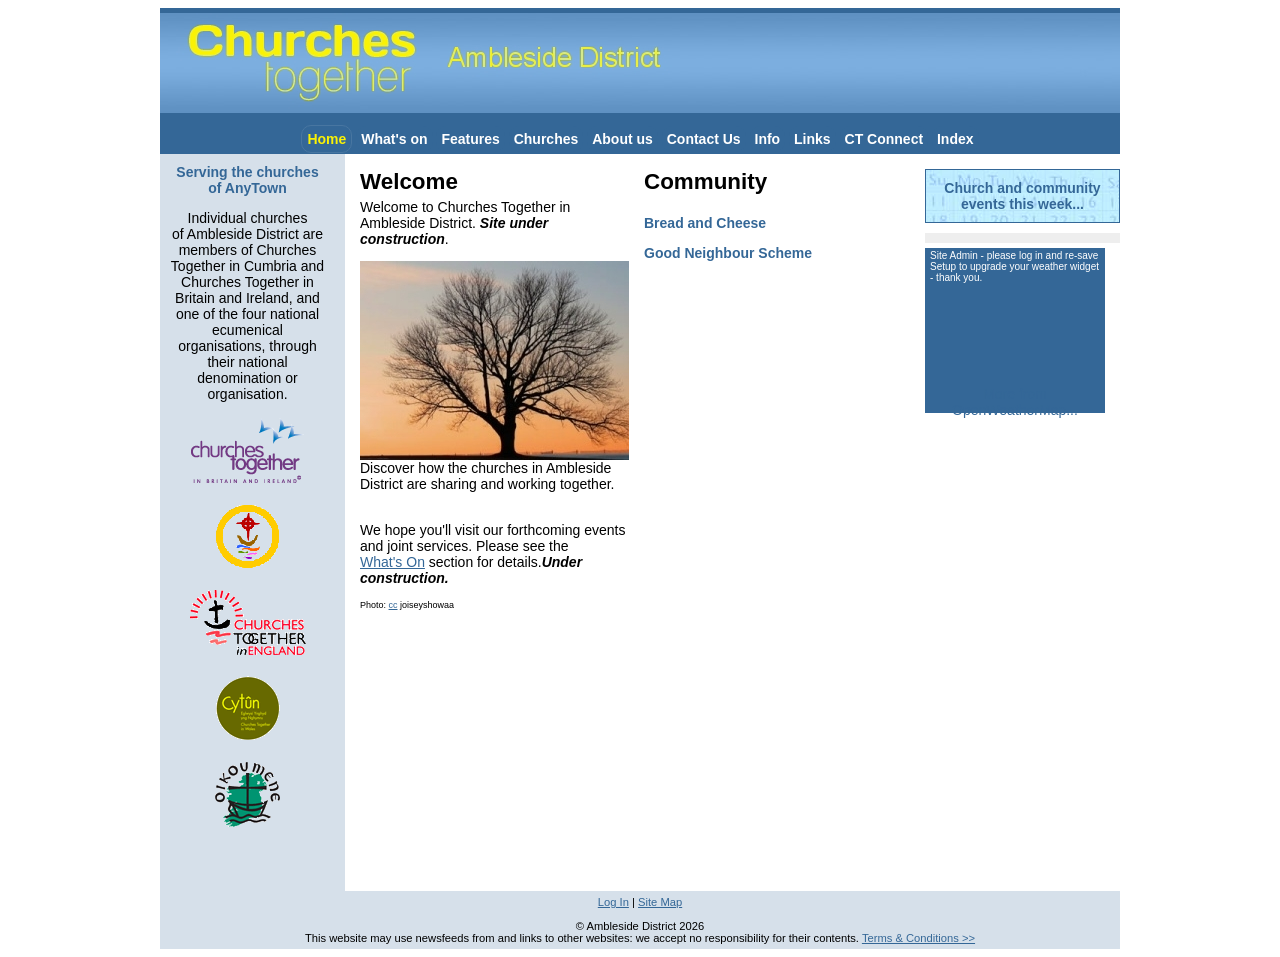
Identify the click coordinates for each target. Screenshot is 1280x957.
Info (768, 139)
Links (812, 139)
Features (470, 139)
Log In (613, 902)
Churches (546, 139)
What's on (394, 139)
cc (393, 605)
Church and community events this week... (1022, 196)
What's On (392, 562)
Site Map (660, 902)
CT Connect (884, 139)
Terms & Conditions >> (918, 938)
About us (622, 139)
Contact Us (704, 139)
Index (955, 139)
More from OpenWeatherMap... (1015, 402)
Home (326, 139)
